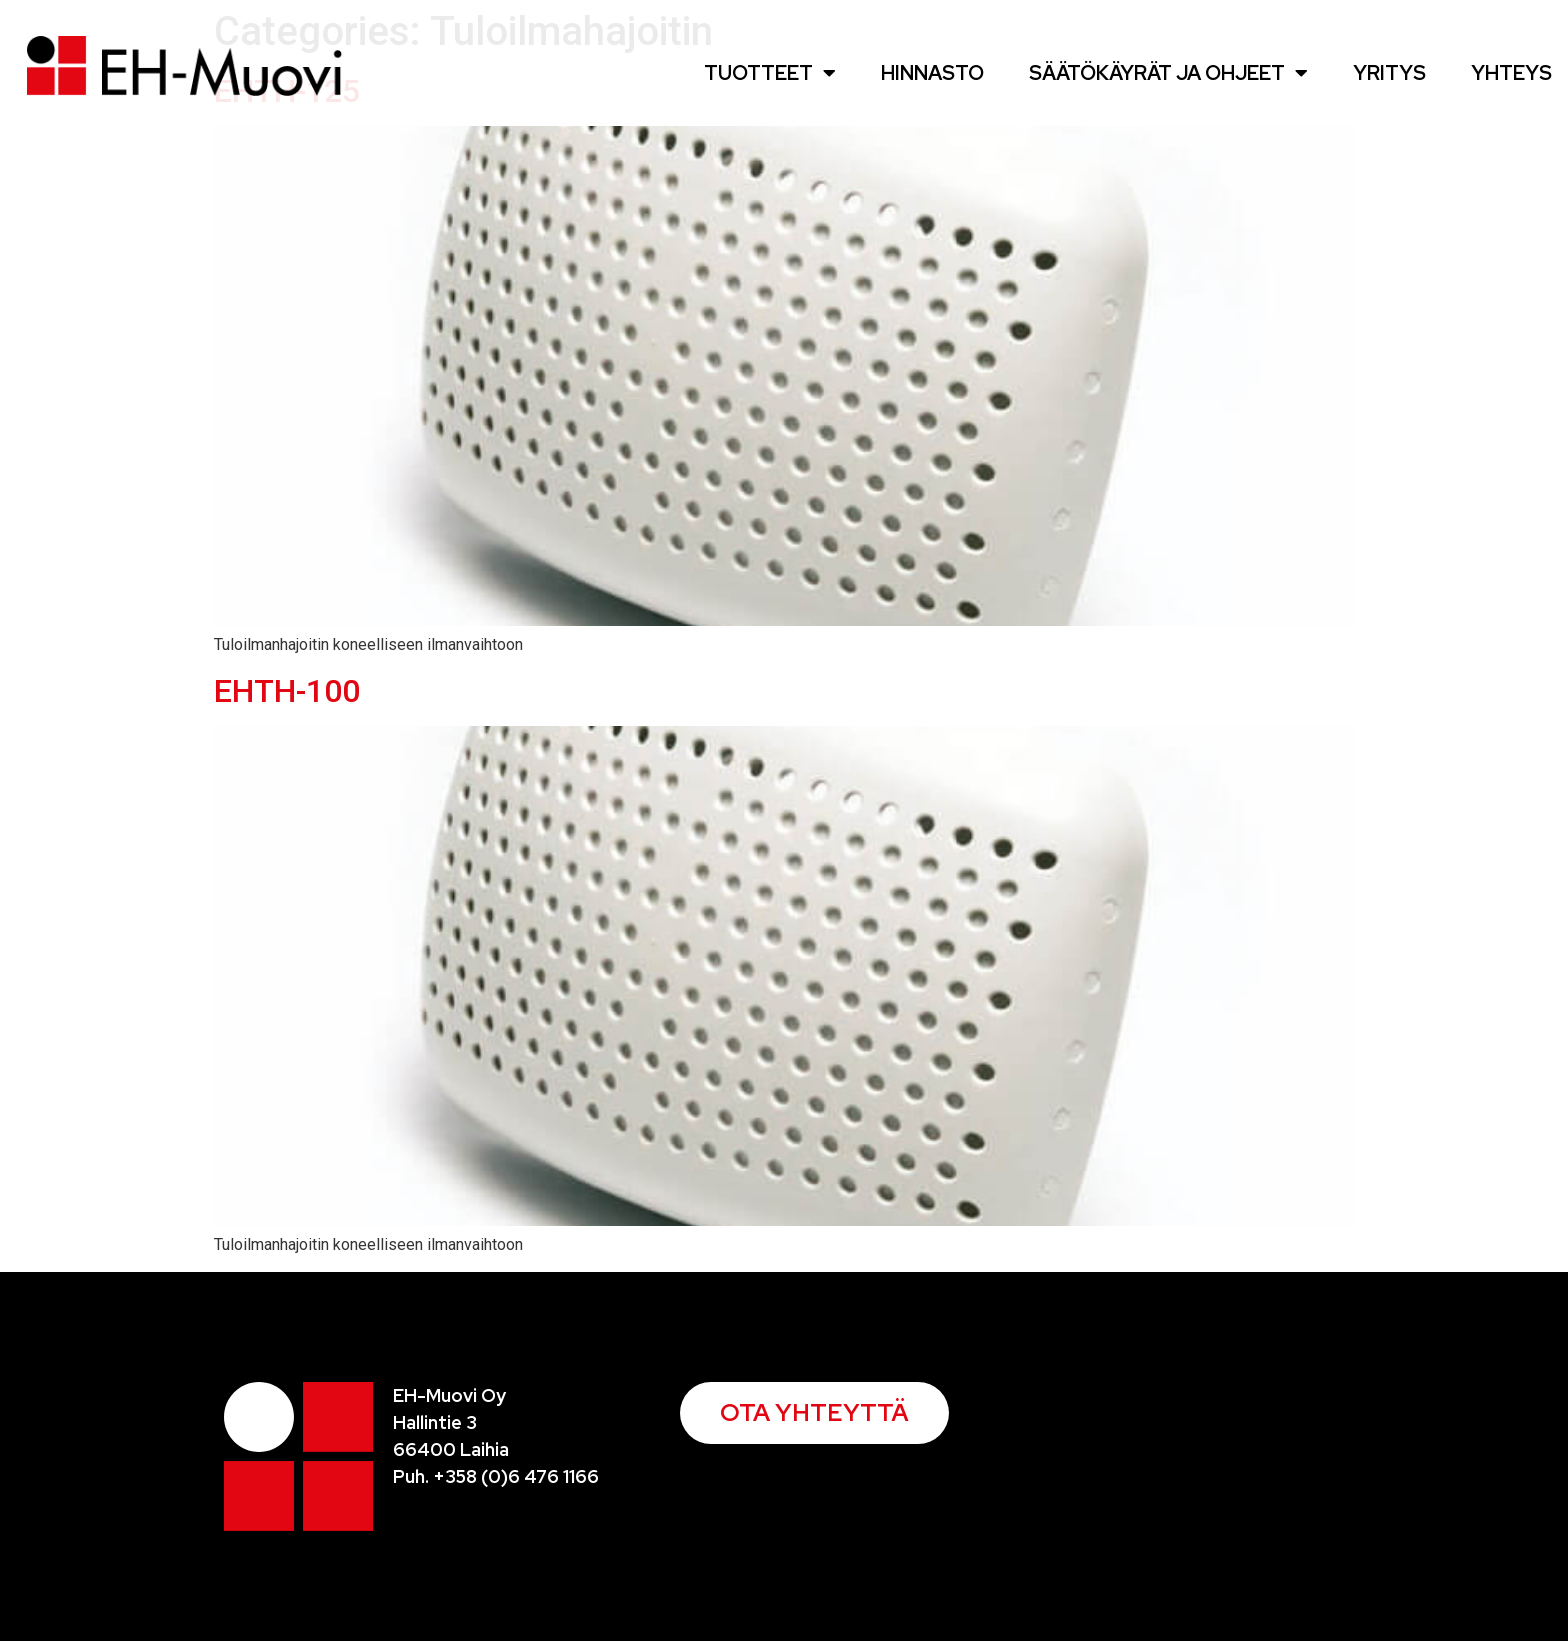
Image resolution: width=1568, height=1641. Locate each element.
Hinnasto (932, 73)
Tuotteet (770, 73)
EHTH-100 (287, 691)
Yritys (1389, 73)
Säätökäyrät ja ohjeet (1168, 73)
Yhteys (1511, 73)
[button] (814, 1413)
